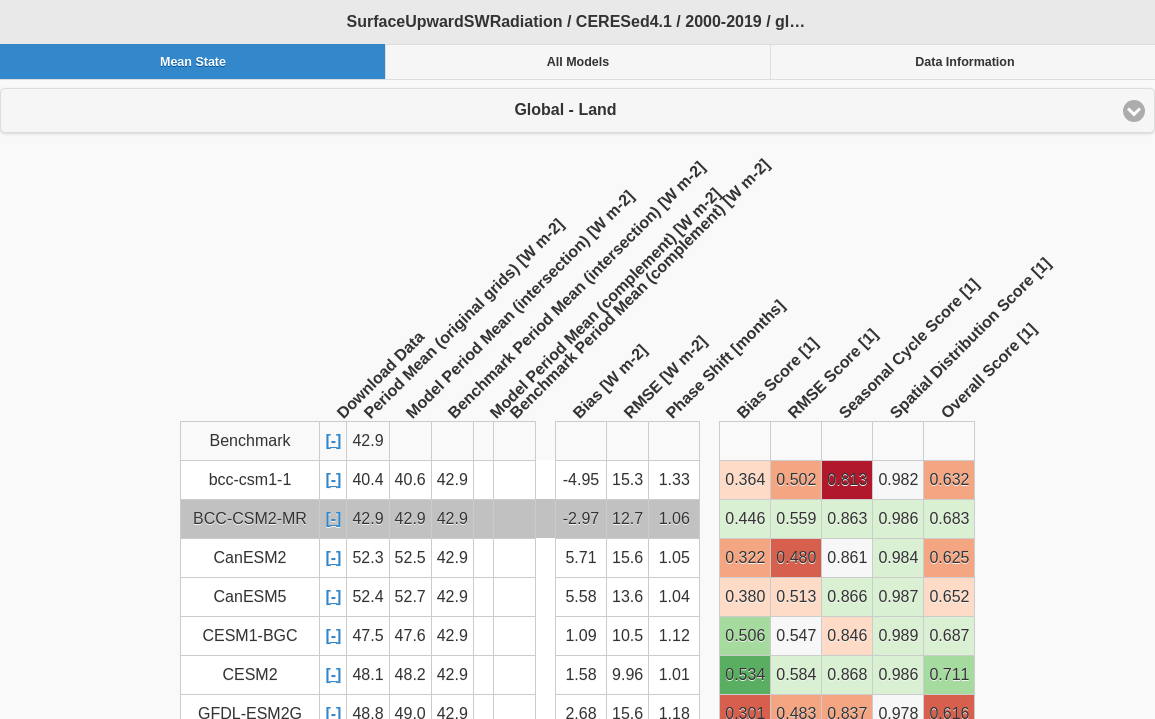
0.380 (745, 596)
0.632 (949, 479)
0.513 (796, 596)
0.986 (898, 518)
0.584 (796, 674)
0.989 (898, 635)
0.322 (745, 557)
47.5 (367, 635)
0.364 (745, 479)
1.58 (580, 674)
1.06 (674, 518)
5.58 (580, 596)
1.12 (674, 635)
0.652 (949, 596)
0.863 (847, 518)
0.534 (745, 674)
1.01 (674, 674)
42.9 (452, 479)
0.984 (898, 557)
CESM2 (249, 674)
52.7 (410, 596)
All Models (578, 62)
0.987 (898, 596)
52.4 (367, 596)
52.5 (410, 557)
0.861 (847, 557)
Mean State (193, 62)
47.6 (410, 635)
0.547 (796, 635)
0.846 (847, 635)
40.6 (410, 479)
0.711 (949, 674)
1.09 (580, 635)
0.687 (949, 635)
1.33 (674, 479)
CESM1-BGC (249, 635)
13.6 (627, 596)
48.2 (410, 674)
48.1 (367, 674)
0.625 (949, 557)
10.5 (627, 635)
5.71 (580, 557)
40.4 (367, 479)
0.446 (745, 518)
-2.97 (581, 518)
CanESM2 (250, 557)
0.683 (949, 518)
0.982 (898, 479)
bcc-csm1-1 (250, 479)
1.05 (674, 557)
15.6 (627, 557)
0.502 (796, 479)
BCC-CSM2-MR (250, 518)
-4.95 (581, 479)
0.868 (847, 674)
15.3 (627, 479)
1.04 (674, 596)
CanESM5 (250, 596)
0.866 (847, 596)
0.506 (745, 635)
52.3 (367, 557)
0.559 (796, 518)
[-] (333, 440)
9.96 (627, 674)
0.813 (847, 479)
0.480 (796, 557)
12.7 (627, 518)
